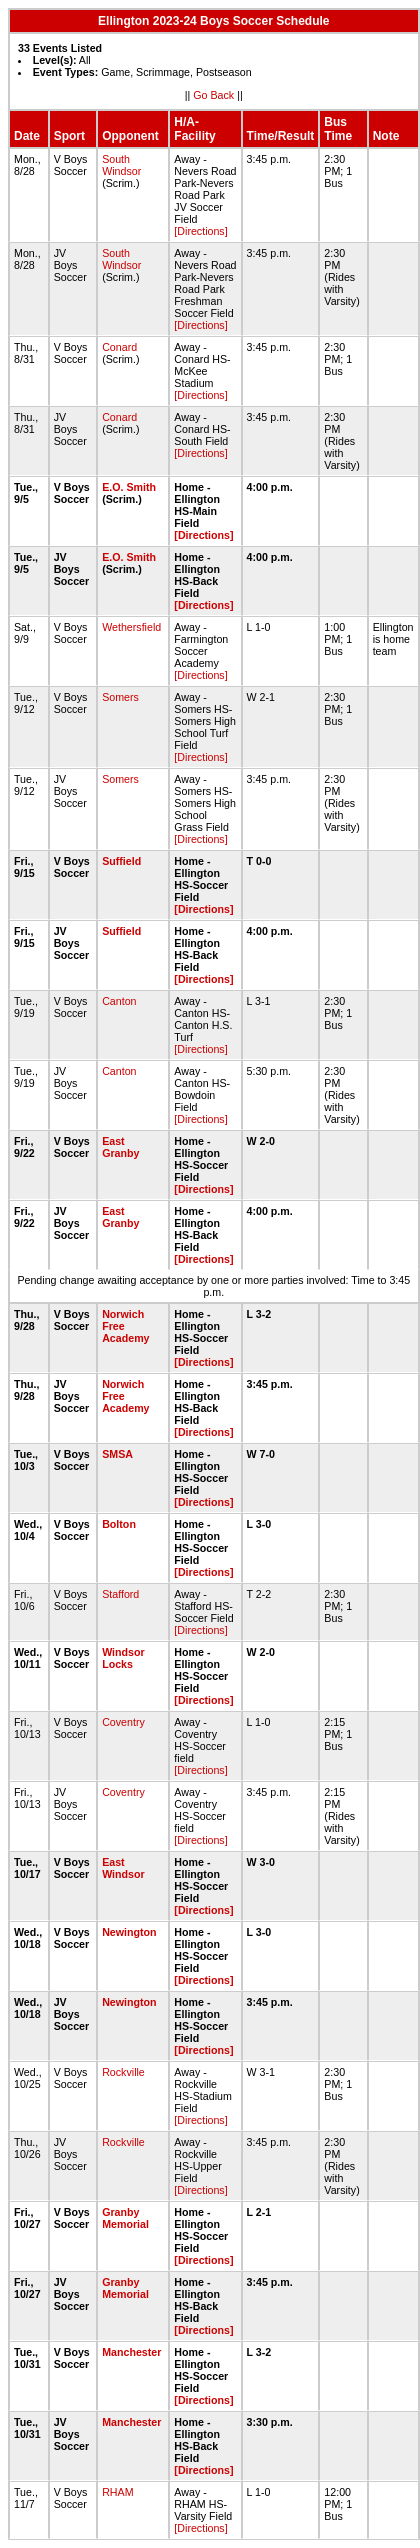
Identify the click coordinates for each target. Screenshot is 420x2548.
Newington (129, 1932)
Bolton (119, 1524)
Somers (120, 697)
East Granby (120, 1147)
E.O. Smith (129, 487)
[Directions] (200, 231)
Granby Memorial (125, 2218)
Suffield (121, 861)
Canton (119, 1001)
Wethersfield (131, 627)
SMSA (117, 1454)
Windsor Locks (123, 1658)
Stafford (120, 1594)
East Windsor (123, 1868)
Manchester (131, 2352)
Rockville (123, 2072)
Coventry (123, 1722)
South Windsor (121, 165)
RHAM (117, 2492)
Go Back (213, 95)
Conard (119, 347)
